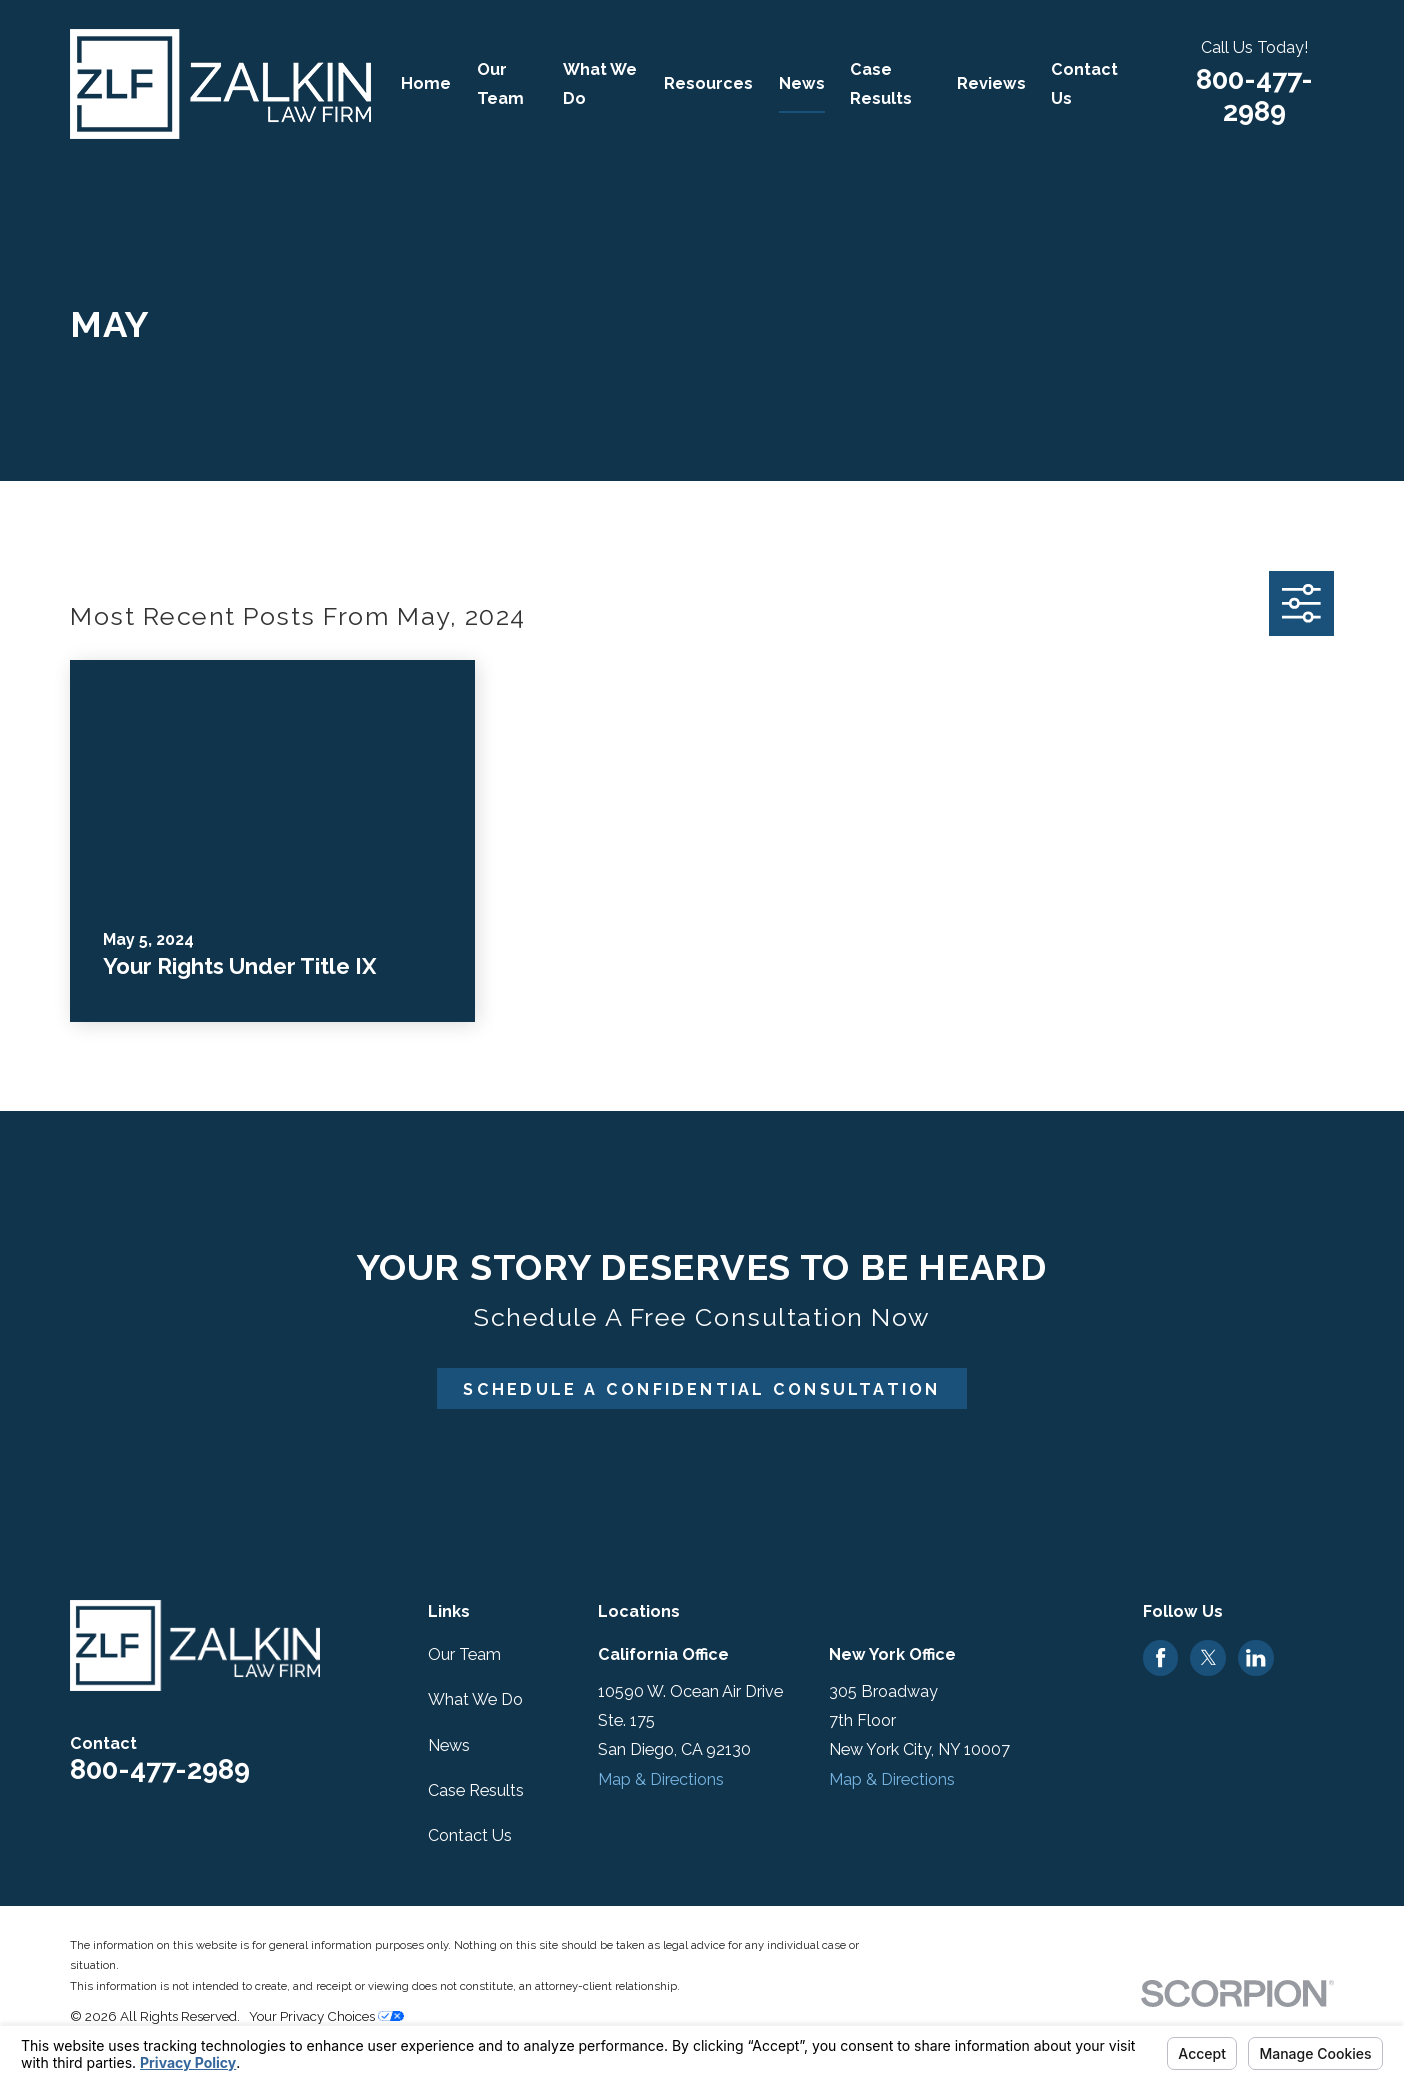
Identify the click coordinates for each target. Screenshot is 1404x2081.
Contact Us (470, 1835)
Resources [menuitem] (708, 83)
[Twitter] (1208, 1657)
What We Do (475, 1699)
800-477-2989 (1254, 95)
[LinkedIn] (1255, 1657)
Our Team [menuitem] (500, 84)
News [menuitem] (802, 83)
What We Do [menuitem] (600, 84)
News (449, 1745)
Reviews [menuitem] (991, 83)
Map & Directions (661, 1779)
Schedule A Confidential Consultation (701, 1389)
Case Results (476, 1790)
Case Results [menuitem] (881, 84)
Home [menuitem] (426, 83)
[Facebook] (1160, 1657)
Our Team (464, 1654)
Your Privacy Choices (326, 2016)
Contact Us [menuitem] (1084, 84)
